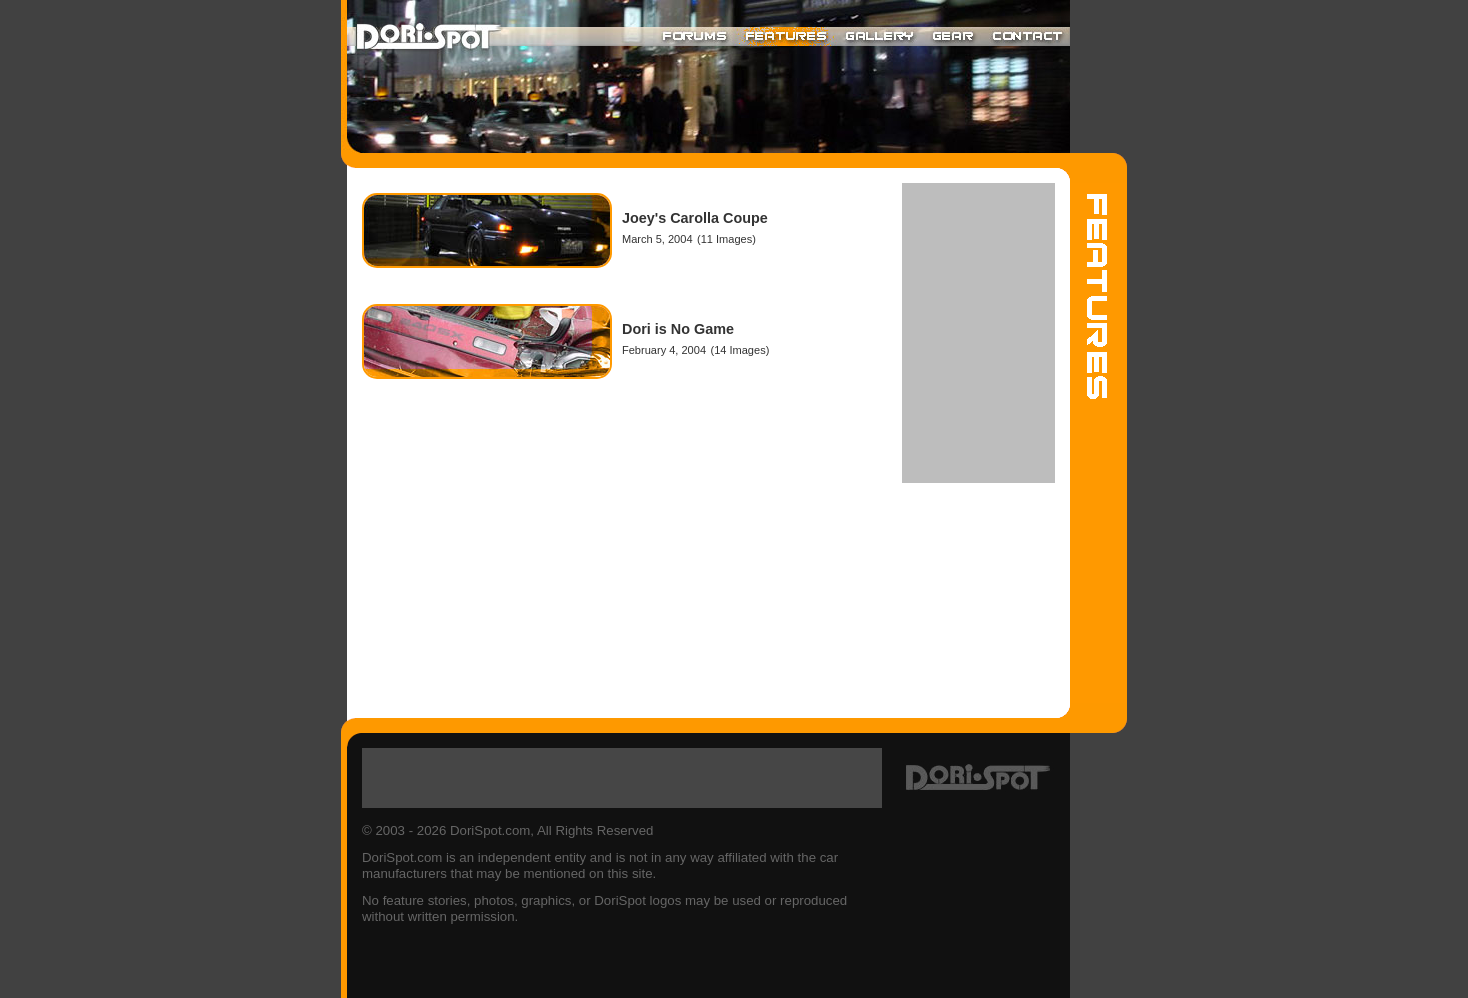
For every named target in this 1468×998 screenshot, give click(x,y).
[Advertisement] (978, 333)
